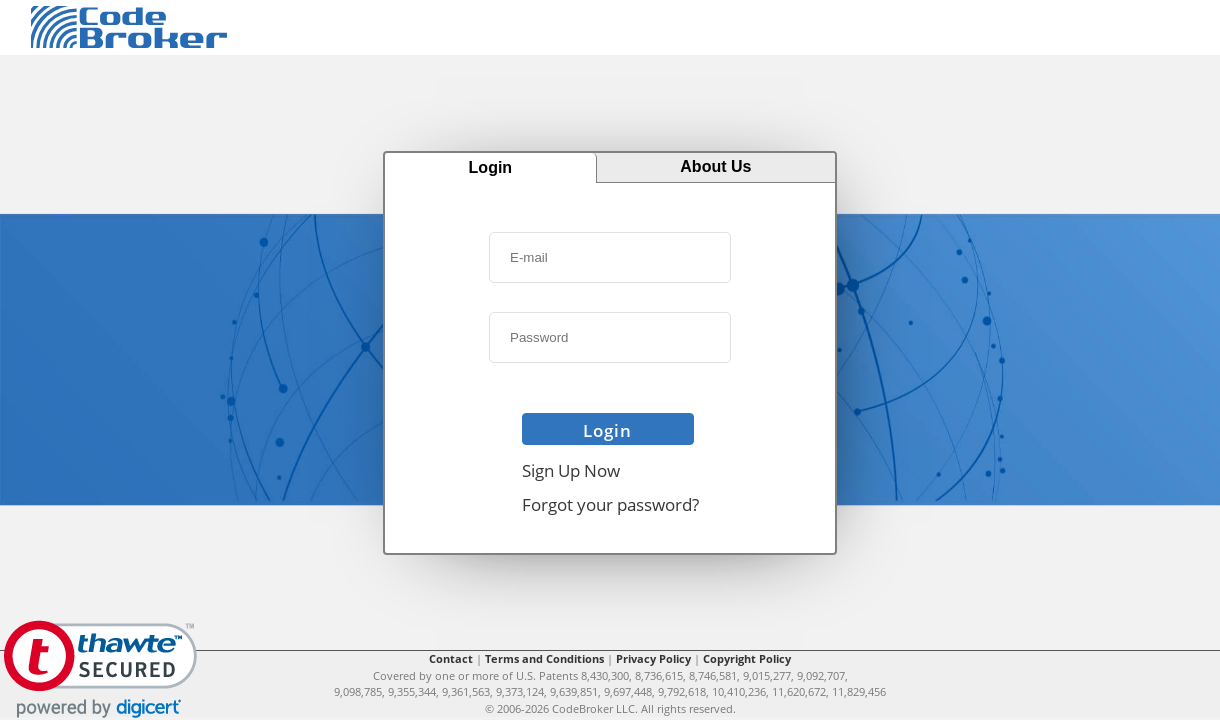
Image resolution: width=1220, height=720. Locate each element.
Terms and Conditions (544, 658)
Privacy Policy (653, 658)
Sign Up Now (571, 470)
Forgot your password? (610, 504)
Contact (451, 658)
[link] (100, 669)
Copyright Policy (747, 658)
